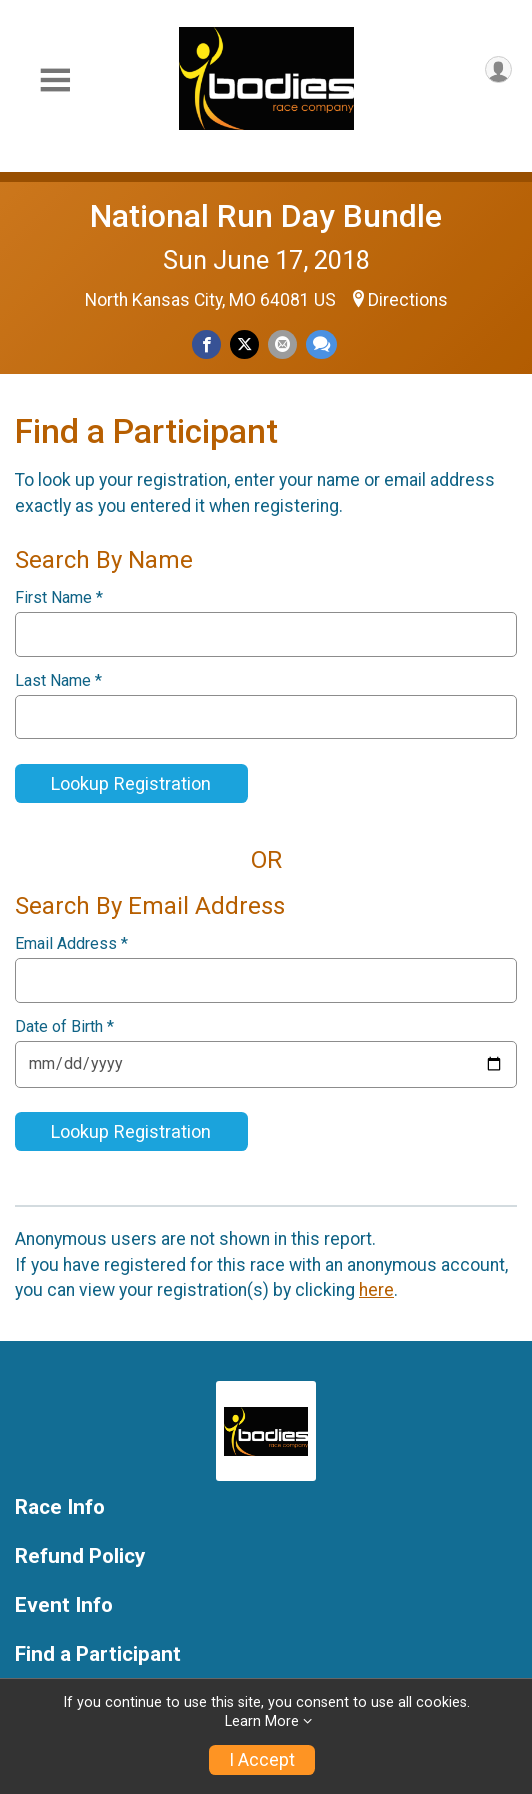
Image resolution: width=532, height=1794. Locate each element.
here (376, 1290)
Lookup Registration (131, 783)
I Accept (262, 1760)
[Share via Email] (282, 344)
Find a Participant (98, 1654)
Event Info (64, 1605)
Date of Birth (64, 1027)
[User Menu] (498, 69)
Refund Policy (80, 1556)
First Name (59, 598)
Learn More (262, 1721)
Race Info (60, 1507)
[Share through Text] (321, 344)
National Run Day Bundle (266, 216)
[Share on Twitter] (244, 344)
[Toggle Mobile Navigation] (55, 80)
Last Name (58, 681)
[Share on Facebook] (206, 344)
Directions (408, 300)
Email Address (71, 944)
